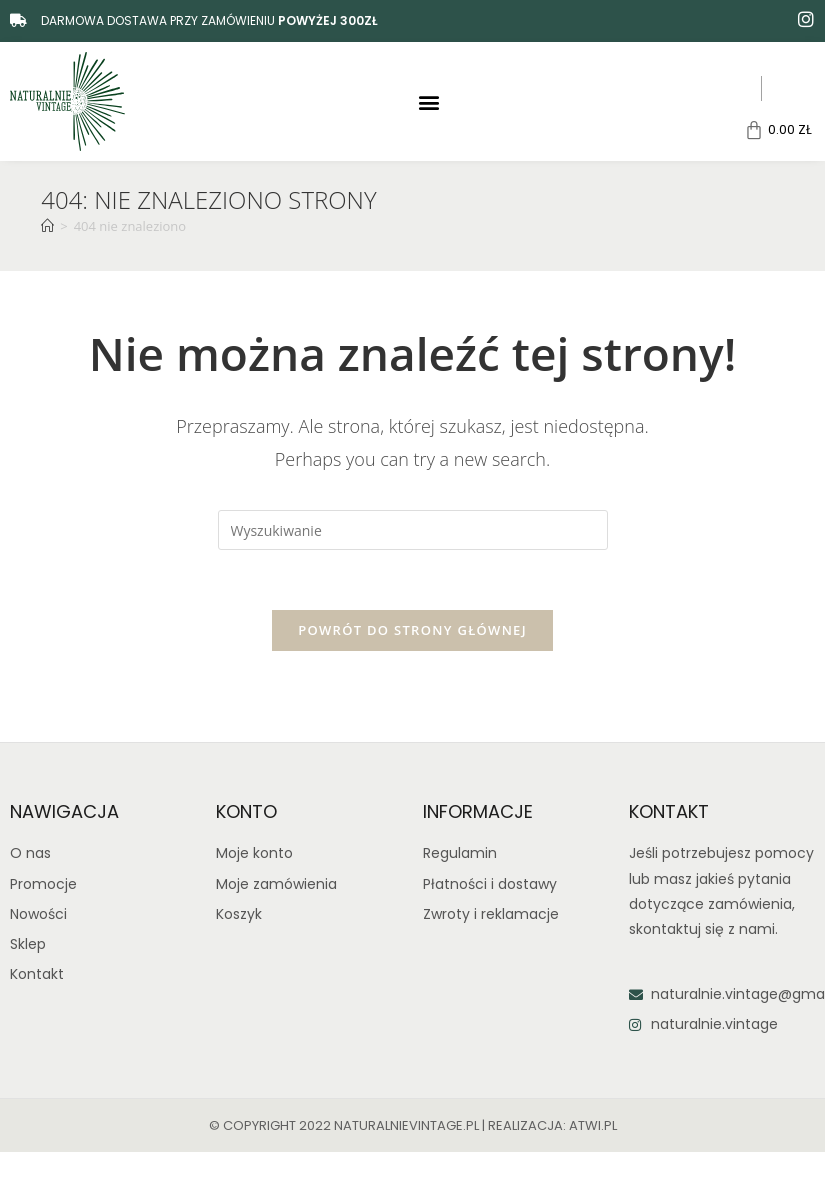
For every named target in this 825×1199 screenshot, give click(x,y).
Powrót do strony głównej (412, 631)
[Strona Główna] (47, 226)
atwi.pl (593, 1125)
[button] (428, 101)
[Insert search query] (413, 530)
